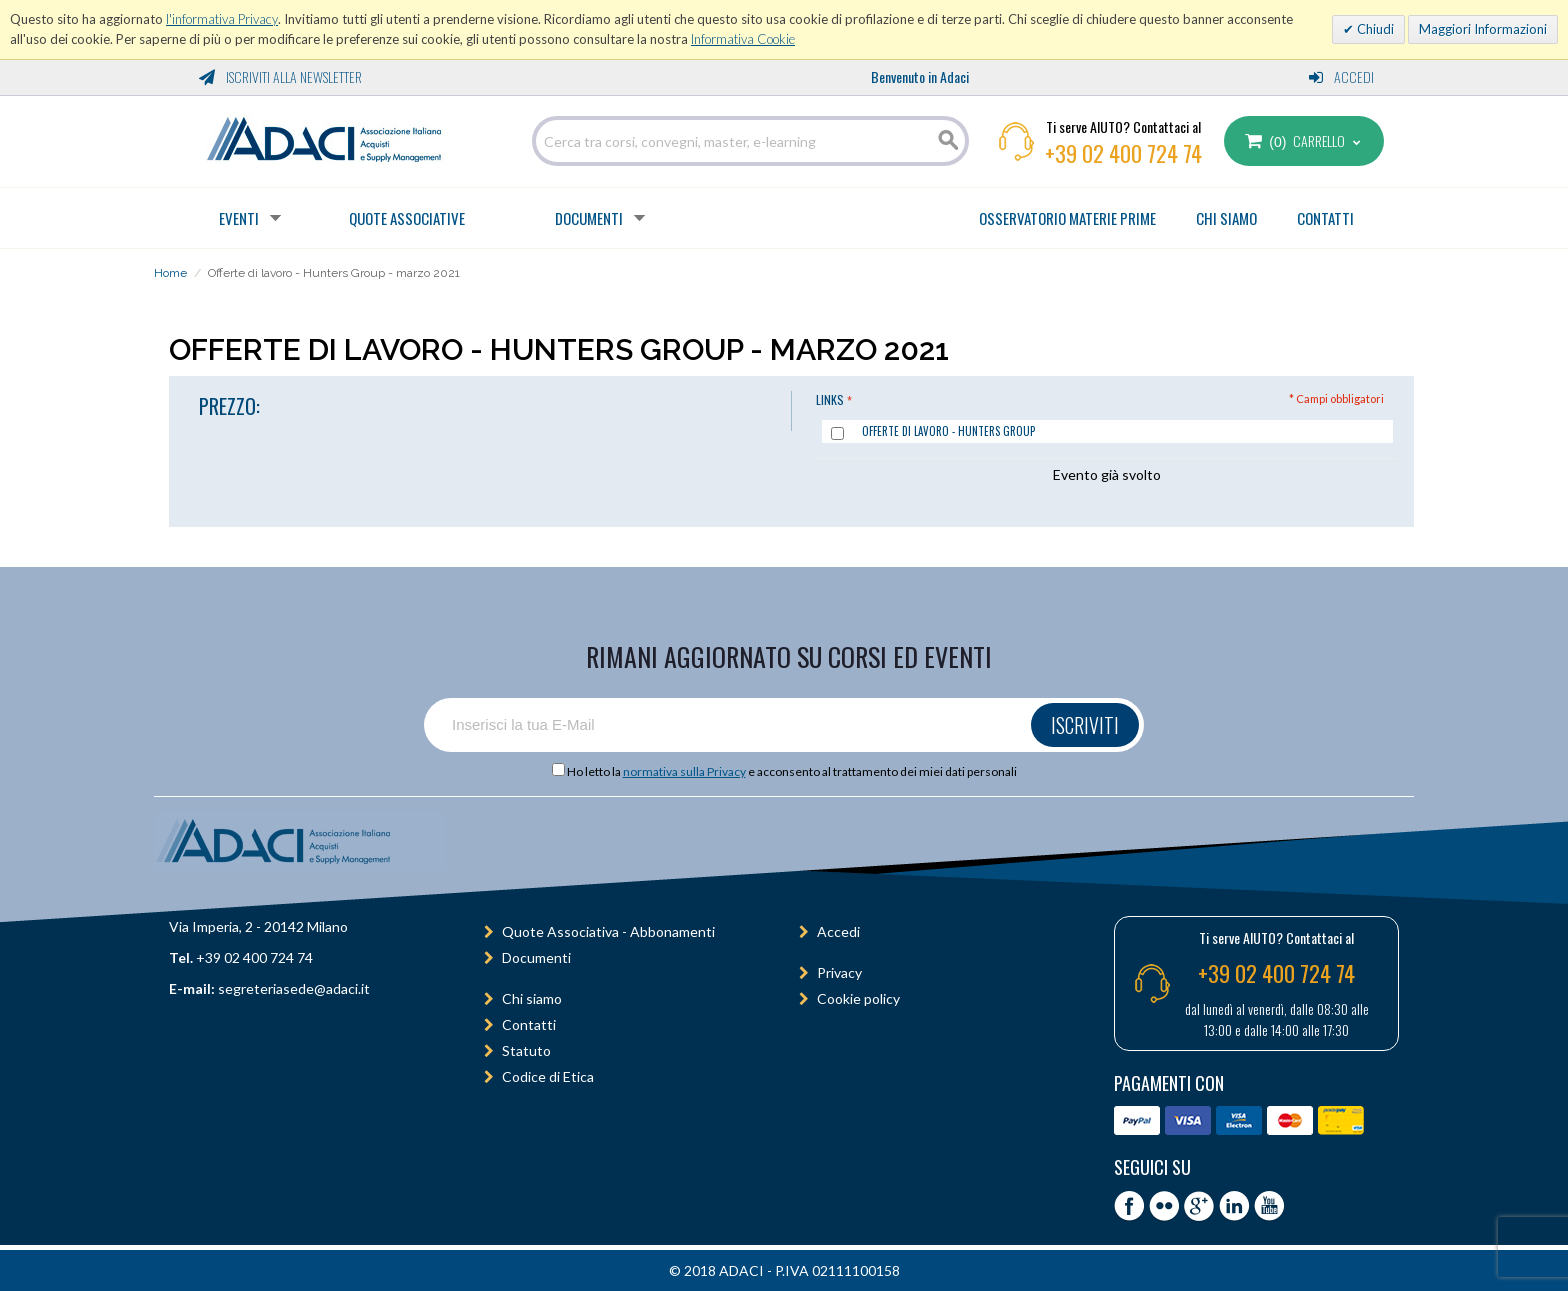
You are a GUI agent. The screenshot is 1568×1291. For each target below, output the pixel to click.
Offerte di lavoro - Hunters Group (948, 431)
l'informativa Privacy (222, 19)
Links (830, 399)
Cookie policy (858, 998)
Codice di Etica (548, 1076)
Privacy (839, 972)
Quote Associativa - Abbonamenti (608, 931)
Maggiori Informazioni (1483, 29)
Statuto (526, 1050)
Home (170, 273)
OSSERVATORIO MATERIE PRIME (1067, 218)
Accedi (1341, 76)
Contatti (529, 1024)
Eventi (239, 218)
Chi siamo (532, 998)
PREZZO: (229, 406)
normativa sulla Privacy (684, 771)
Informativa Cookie (743, 39)
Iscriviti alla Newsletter (280, 76)
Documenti (589, 218)
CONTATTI (1325, 218)
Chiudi (1374, 29)
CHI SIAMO (1226, 218)
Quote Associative (407, 218)
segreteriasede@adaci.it (294, 988)
